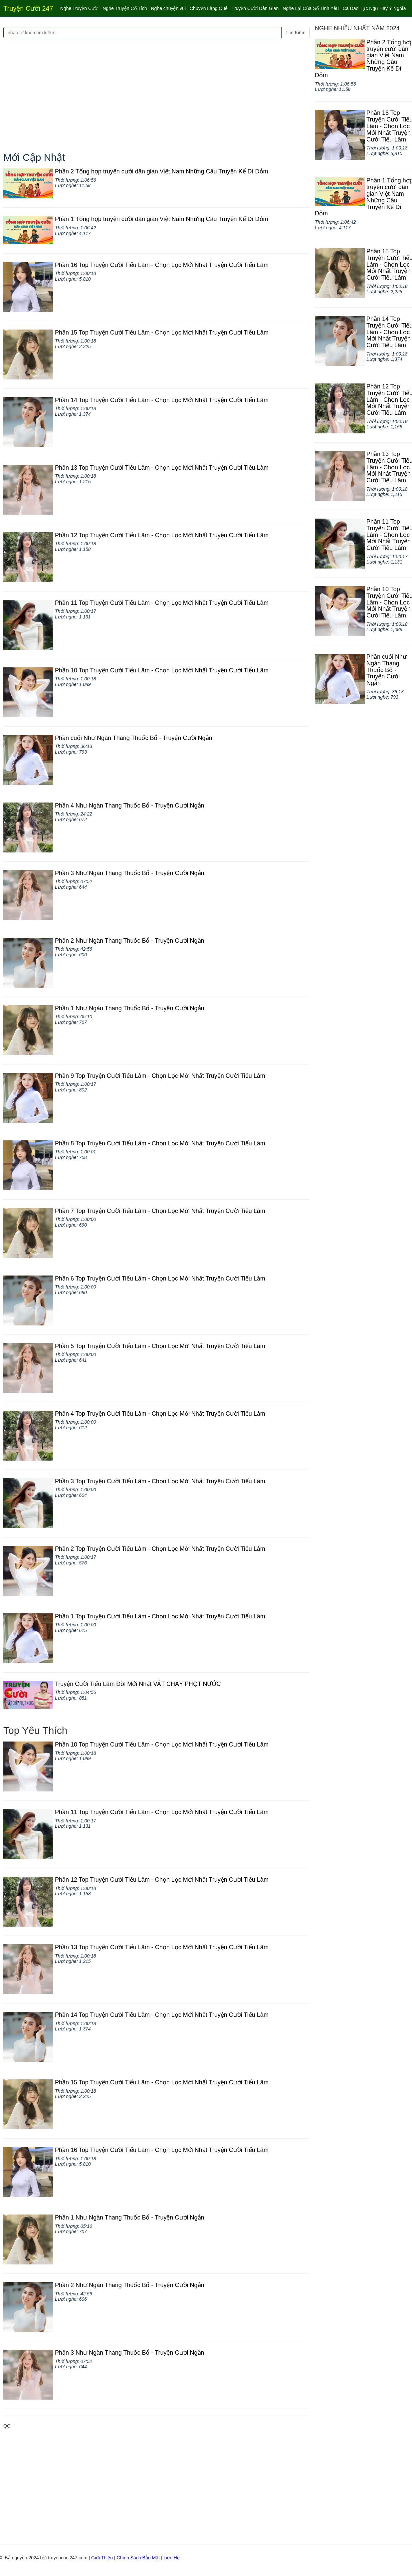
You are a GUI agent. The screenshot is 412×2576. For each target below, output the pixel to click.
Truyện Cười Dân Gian (255, 8)
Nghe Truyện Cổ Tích (125, 8)
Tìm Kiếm (296, 32)
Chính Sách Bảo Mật (138, 2557)
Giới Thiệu (102, 2557)
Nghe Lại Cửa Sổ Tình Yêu (310, 8)
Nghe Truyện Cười (79, 8)
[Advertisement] (156, 98)
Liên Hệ (171, 2557)
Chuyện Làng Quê (209, 8)
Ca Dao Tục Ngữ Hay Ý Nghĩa (374, 8)
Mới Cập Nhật (34, 157)
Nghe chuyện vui (168, 8)
